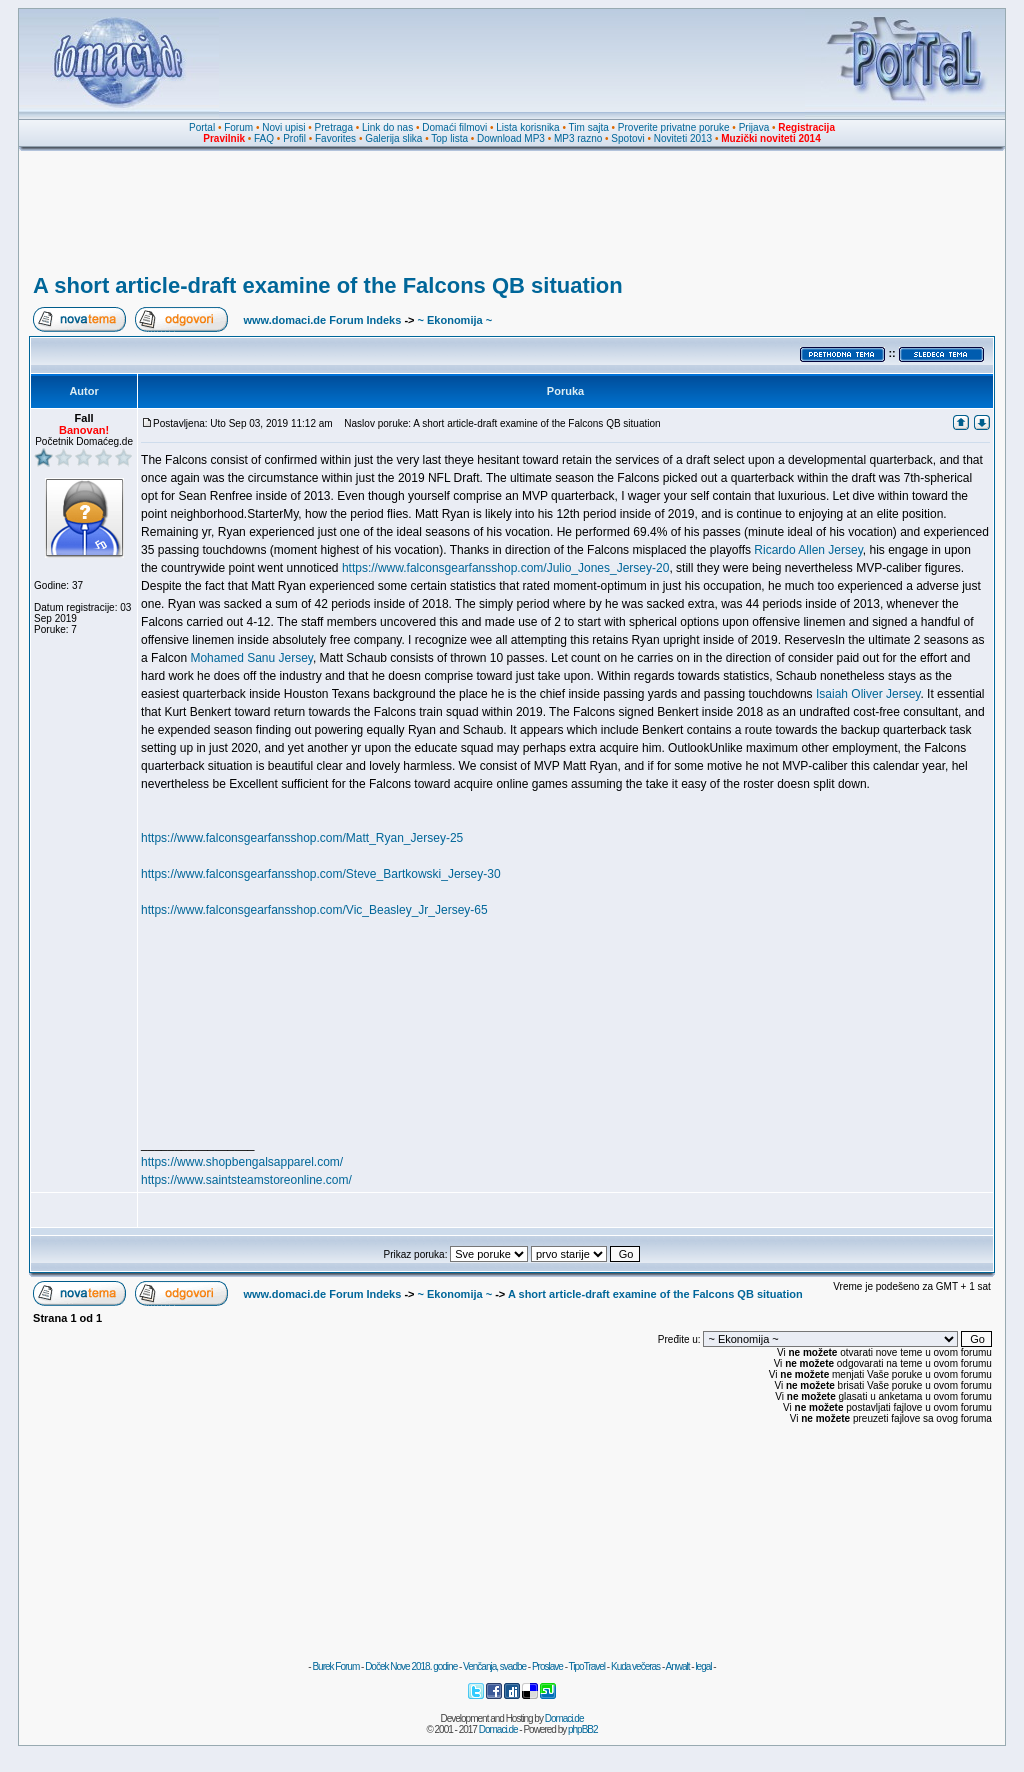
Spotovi (627, 138)
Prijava (754, 127)
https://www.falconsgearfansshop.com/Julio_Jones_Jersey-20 (506, 568)
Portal (202, 127)
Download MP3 (511, 138)
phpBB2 (583, 1729)
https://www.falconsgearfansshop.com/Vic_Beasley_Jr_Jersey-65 (314, 910)
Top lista (449, 138)
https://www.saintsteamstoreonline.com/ (246, 1180)
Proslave (547, 1666)
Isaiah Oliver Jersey (868, 694)
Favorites (335, 138)
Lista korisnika (527, 127)
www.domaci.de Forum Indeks (322, 320)
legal (703, 1666)
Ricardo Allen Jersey (808, 550)
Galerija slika (393, 138)
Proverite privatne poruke (674, 127)
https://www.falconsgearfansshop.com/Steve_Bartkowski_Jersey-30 (321, 874)
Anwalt (677, 1666)
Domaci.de (564, 1718)
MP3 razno (578, 138)
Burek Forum (335, 1666)
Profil (294, 138)
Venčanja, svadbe (494, 1666)
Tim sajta (589, 127)
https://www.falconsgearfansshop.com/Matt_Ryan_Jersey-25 (302, 838)
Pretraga (334, 127)
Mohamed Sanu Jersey (251, 658)
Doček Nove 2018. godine (411, 1666)
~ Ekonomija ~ (455, 320)
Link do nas (387, 127)
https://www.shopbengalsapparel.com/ (242, 1162)
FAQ (264, 138)
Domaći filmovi (454, 127)
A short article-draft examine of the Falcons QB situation (328, 285)
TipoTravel (587, 1666)
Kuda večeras (635, 1666)
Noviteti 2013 (683, 138)
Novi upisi (283, 127)
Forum (238, 127)
